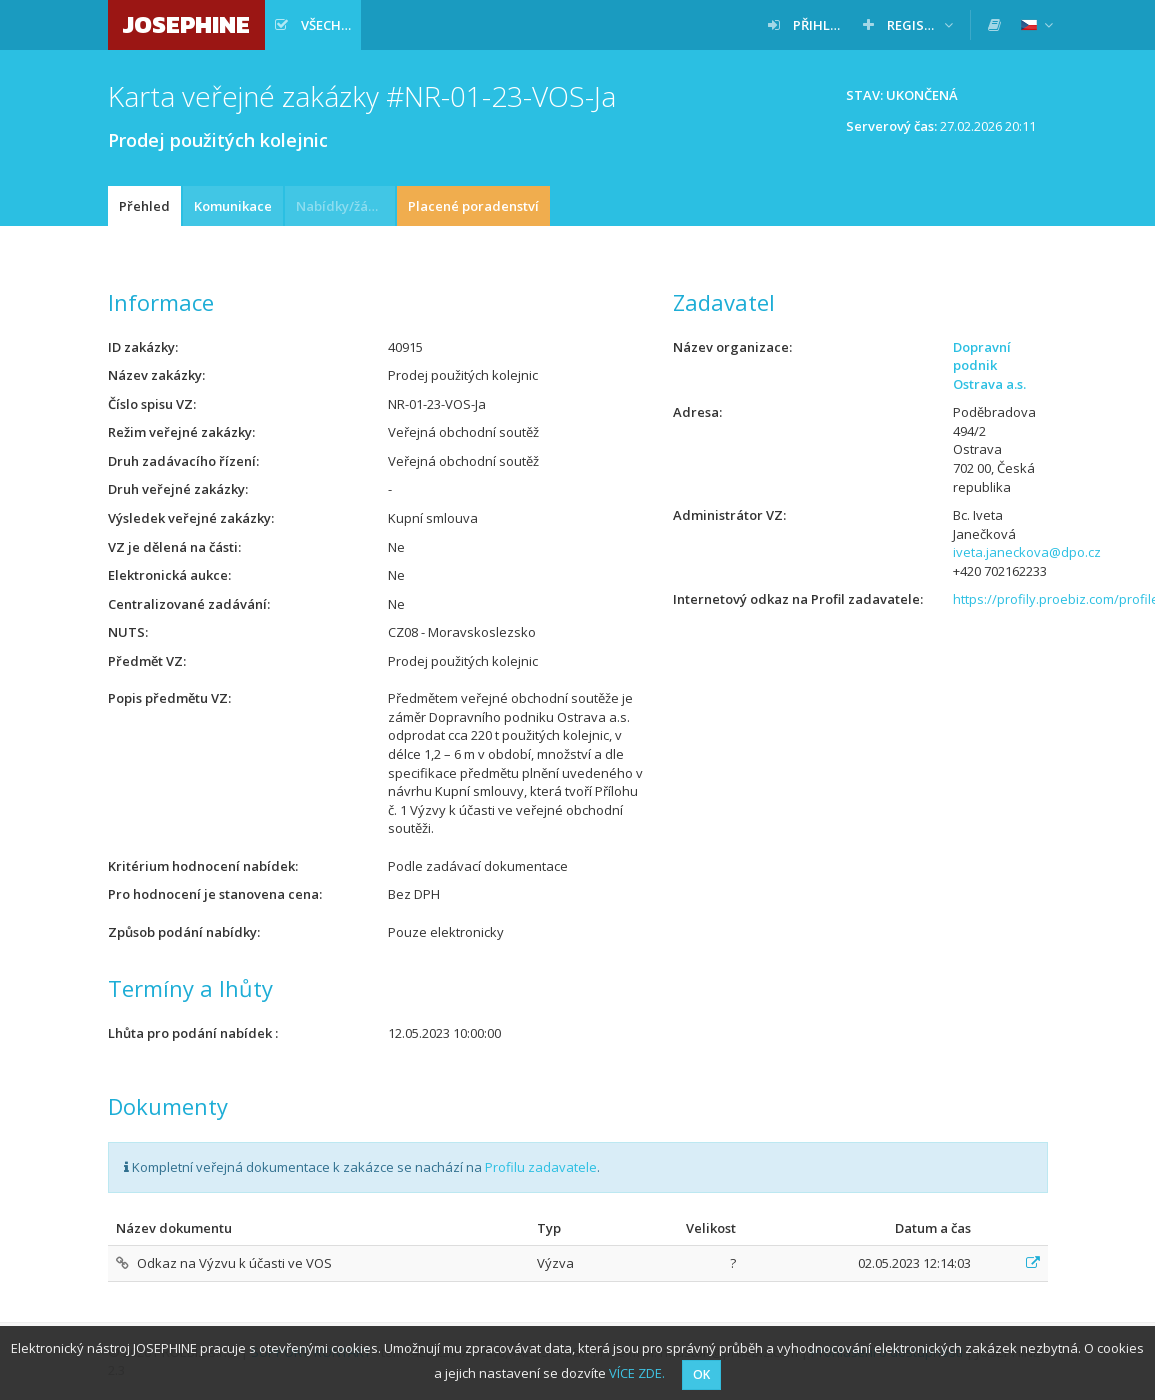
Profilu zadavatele (541, 1167)
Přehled (144, 206)
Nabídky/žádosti (345, 206)
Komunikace (233, 206)
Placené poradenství (473, 206)
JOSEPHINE (186, 24)
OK (701, 1374)
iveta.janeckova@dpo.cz (1027, 552)
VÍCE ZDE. (637, 1373)
